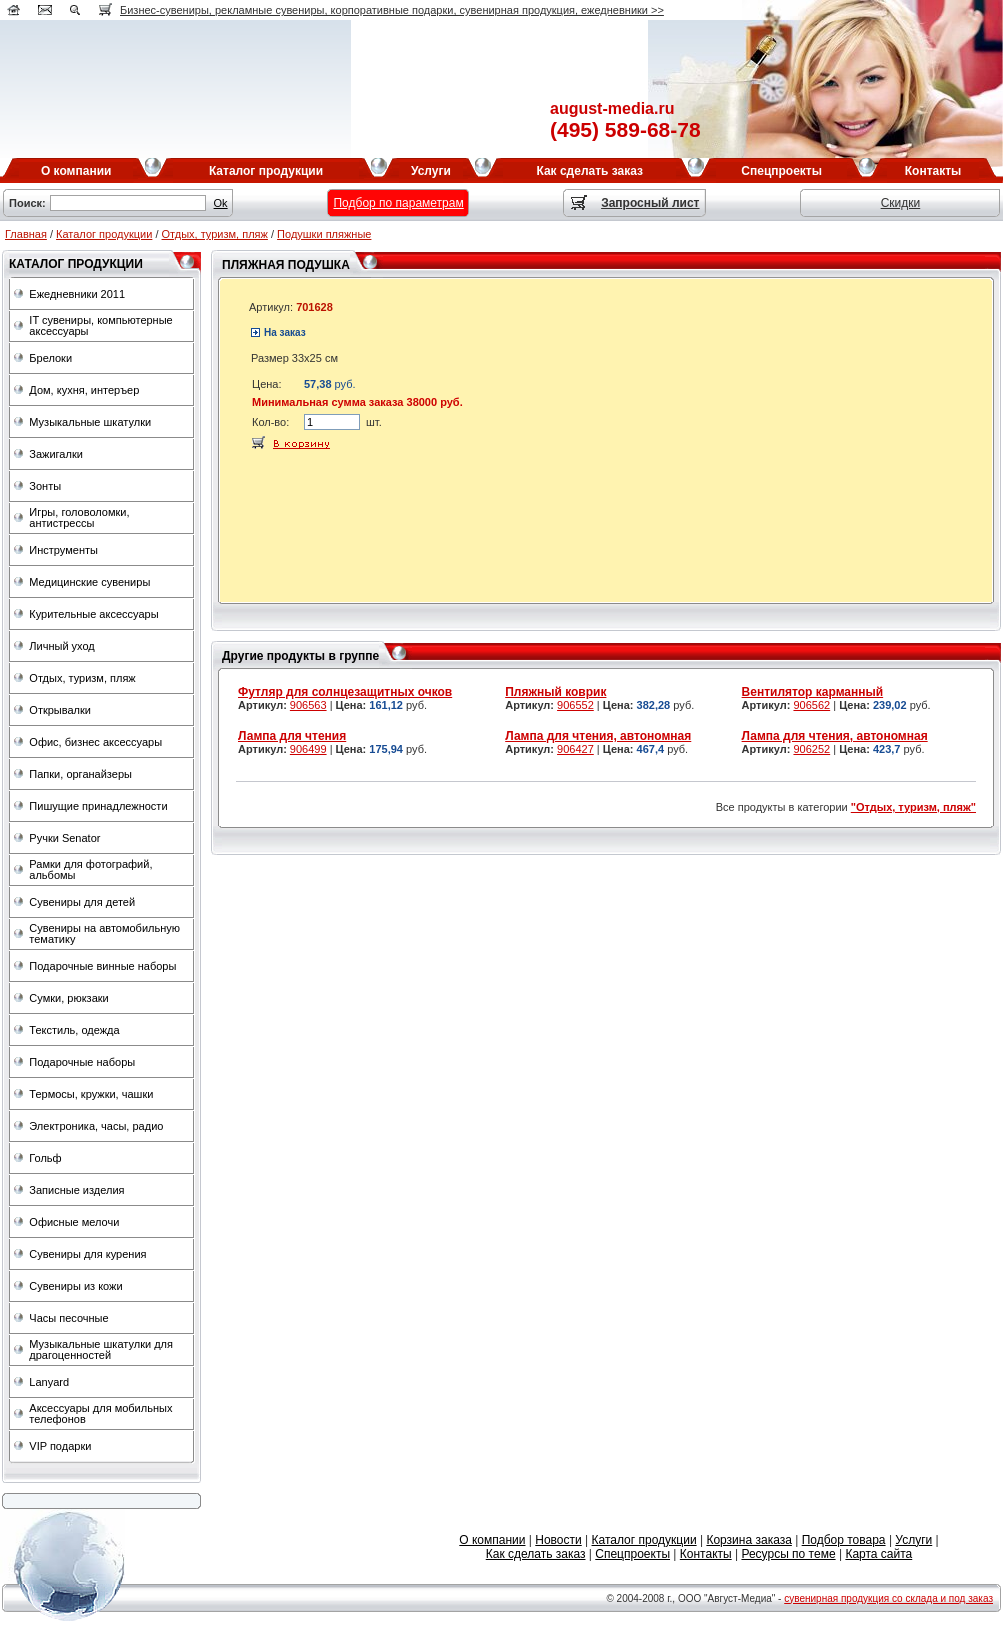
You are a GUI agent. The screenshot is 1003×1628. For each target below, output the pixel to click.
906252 (811, 749)
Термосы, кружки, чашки (91, 1094)
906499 (308, 749)
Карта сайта (878, 1554)
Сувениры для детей (82, 902)
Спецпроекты (632, 1554)
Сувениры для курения (87, 1254)
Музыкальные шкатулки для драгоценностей (101, 1349)
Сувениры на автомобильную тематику (104, 933)
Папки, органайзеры (80, 774)
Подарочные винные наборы (102, 966)
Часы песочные (68, 1318)
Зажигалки (56, 454)
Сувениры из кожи (75, 1286)
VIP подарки (60, 1446)
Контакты (706, 1554)
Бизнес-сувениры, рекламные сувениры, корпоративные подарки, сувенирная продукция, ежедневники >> (392, 10)
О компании (492, 1540)
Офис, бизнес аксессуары (95, 742)
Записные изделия (76, 1190)
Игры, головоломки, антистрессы (79, 517)
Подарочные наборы (82, 1062)
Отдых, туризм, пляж (215, 234)
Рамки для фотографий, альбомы (90, 869)
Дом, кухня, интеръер (84, 390)
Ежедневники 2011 (77, 294)
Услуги (913, 1540)
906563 (308, 705)
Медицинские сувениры (89, 582)
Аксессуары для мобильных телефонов (100, 1413)
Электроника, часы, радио (96, 1126)
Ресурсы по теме (788, 1554)
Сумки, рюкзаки (68, 998)
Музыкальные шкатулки (90, 422)
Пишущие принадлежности (98, 806)
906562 (811, 705)
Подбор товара (844, 1540)
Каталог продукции (104, 234)
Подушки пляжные (324, 234)
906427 (575, 749)
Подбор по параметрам (398, 203)
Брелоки (50, 358)
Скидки (901, 203)
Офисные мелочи (74, 1222)
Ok (221, 203)
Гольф (45, 1158)
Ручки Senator (64, 838)
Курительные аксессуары (93, 614)
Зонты (45, 486)
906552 (575, 705)
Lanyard (49, 1382)
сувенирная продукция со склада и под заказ (888, 1598)
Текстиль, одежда (74, 1030)
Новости (558, 1540)
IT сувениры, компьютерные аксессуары (100, 325)
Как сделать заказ (536, 1554)
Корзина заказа (748, 1540)
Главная (26, 234)
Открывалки (60, 710)
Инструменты (63, 550)
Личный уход (61, 646)
